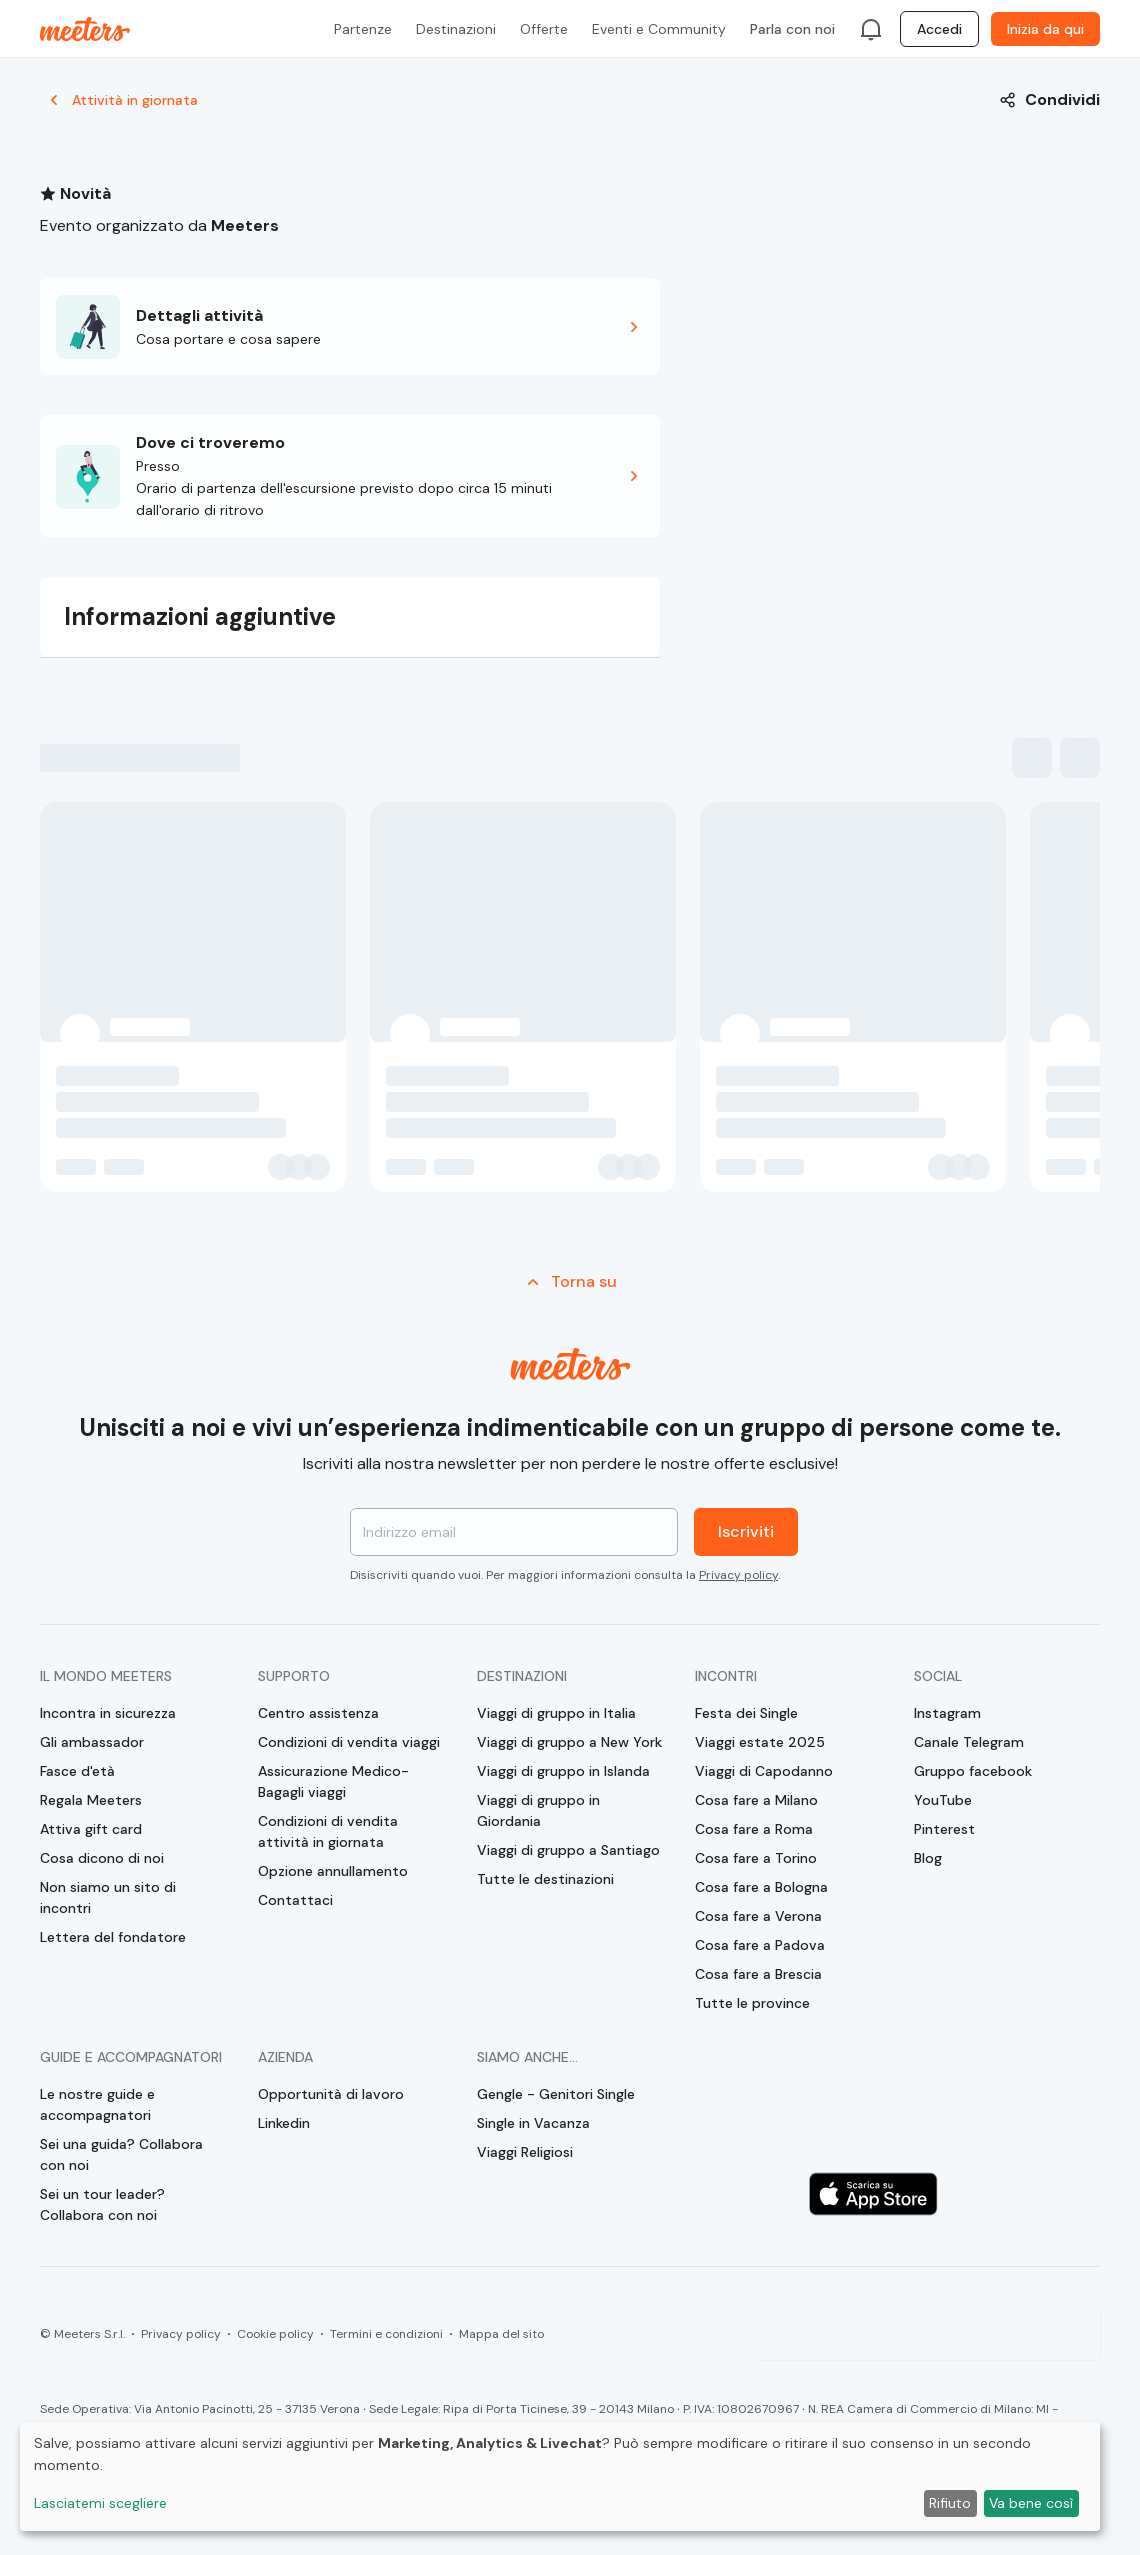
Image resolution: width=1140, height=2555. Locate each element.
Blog (928, 1858)
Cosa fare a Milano (756, 1800)
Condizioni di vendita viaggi (349, 1742)
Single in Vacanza (533, 2123)
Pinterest (944, 1829)
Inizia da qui (1045, 29)
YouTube (943, 1800)
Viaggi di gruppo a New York (569, 1742)
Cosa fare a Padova (760, 1945)
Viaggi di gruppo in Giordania (538, 1810)
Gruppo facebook (973, 1771)
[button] (350, 326)
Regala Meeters (91, 1800)
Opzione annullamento (333, 1871)
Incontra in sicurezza (108, 1713)
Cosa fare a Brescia (758, 1974)
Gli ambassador (92, 1742)
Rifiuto (950, 2503)
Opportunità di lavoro (331, 2094)
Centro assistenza (318, 1713)
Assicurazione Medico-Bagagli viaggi (333, 1781)
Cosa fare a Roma (754, 1829)
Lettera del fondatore (113, 1937)
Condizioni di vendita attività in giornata (328, 1831)
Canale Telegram (969, 1742)
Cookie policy (275, 2334)
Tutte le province (752, 2003)
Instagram (947, 1713)
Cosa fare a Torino (756, 1858)
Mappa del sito (501, 2334)
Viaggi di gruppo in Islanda (563, 1771)
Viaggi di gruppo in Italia (556, 1713)
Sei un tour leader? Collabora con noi (102, 2204)
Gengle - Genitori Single (556, 2094)
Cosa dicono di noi (102, 1858)
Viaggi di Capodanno (764, 1771)
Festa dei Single (746, 1713)
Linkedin (284, 2123)
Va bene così (1031, 2503)
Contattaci (295, 1900)
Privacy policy (738, 1575)
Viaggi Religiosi (525, 2152)
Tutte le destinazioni (545, 1879)
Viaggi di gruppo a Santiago (568, 1850)
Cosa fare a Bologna (761, 1887)
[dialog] (560, 2476)
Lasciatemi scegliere (100, 2503)
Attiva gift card (91, 1829)
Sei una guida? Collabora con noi (121, 2154)
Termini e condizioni (386, 2334)
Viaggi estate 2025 (760, 1742)
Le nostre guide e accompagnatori (97, 2104)
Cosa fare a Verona (758, 1916)
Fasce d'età (77, 1771)
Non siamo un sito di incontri (108, 1897)
